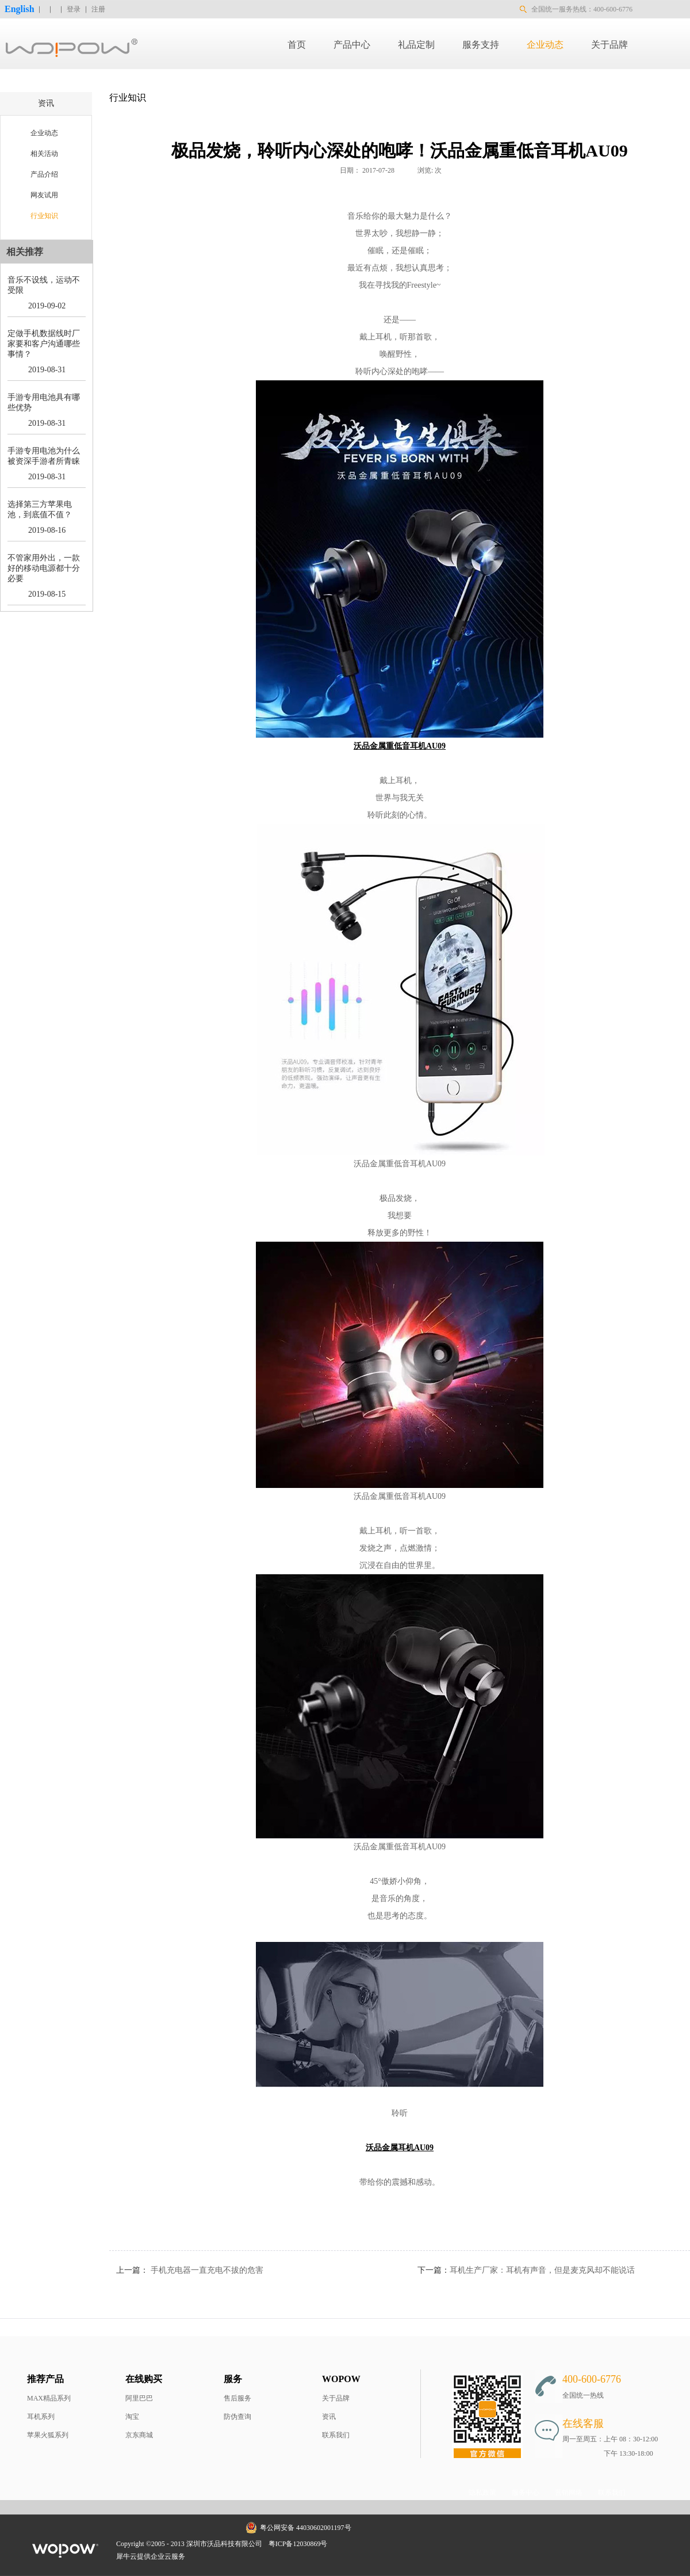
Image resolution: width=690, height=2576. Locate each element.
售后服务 (237, 2398)
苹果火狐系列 (47, 2435)
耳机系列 (41, 2417)
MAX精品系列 (49, 2398)
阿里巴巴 (139, 2398)
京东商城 (139, 2435)
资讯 (329, 2417)
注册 (98, 9)
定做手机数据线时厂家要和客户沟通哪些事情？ (43, 343)
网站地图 (349, 2544)
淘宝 (132, 2417)
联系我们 (336, 2435)
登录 (73, 9)
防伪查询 (237, 2417)
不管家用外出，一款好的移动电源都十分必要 (43, 568)
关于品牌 (336, 2398)
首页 (297, 44)
